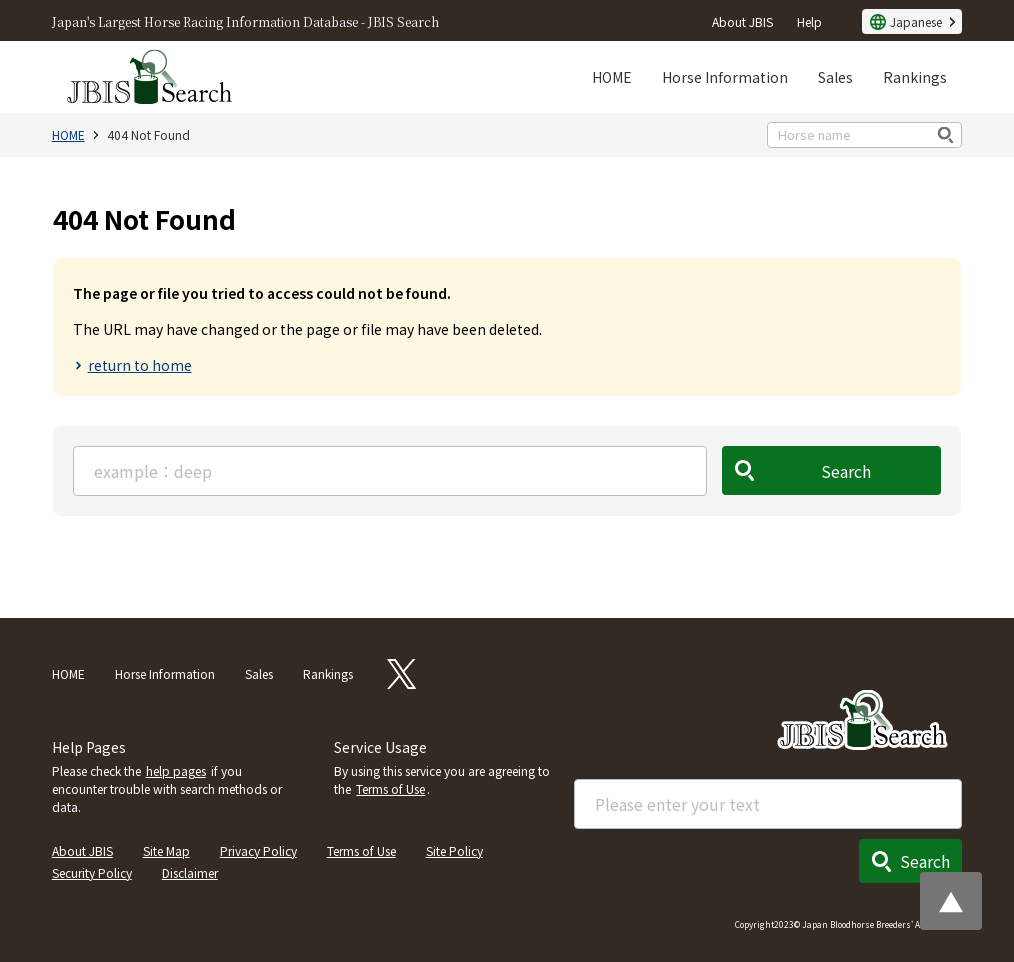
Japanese (916, 21)
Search (847, 471)
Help (809, 21)
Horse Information (725, 77)
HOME (612, 77)
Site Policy (454, 850)
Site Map (166, 850)
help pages (176, 770)
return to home (140, 365)
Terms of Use (390, 788)
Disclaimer (190, 872)
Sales (835, 77)
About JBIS (742, 21)
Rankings (915, 77)
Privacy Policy (258, 850)
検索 (946, 134)
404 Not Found (148, 134)
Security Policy (92, 872)
